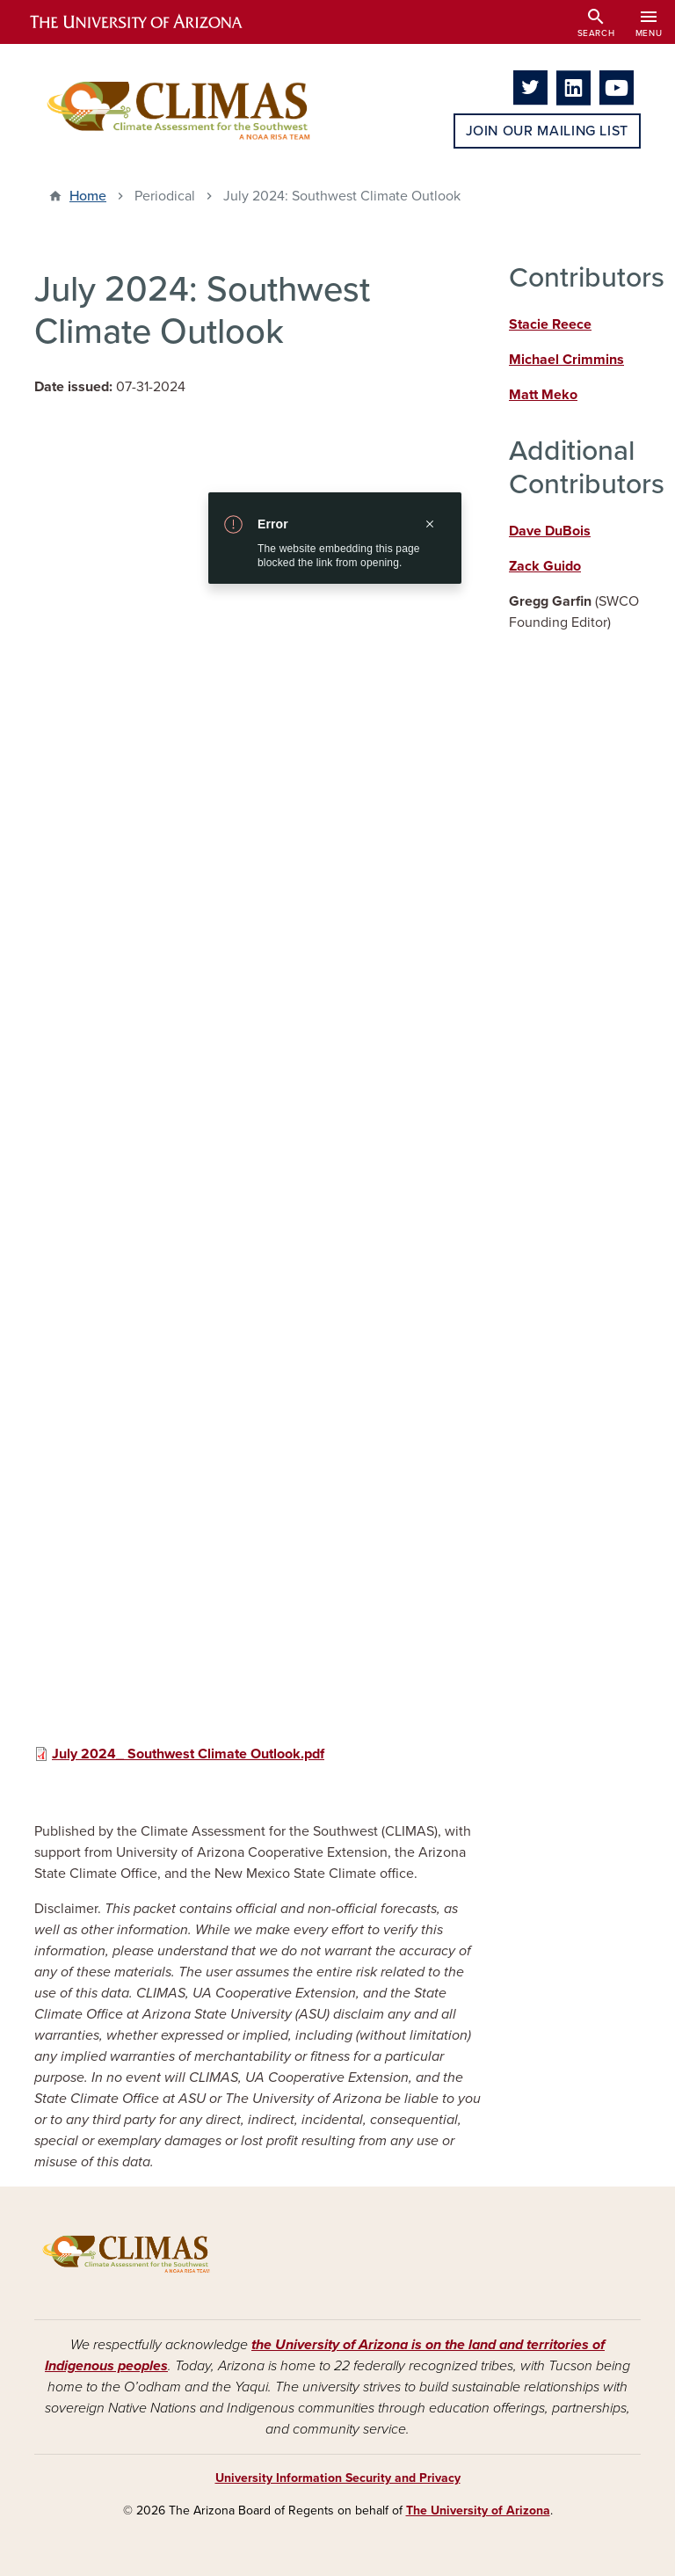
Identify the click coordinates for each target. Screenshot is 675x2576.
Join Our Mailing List (547, 131)
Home (87, 196)
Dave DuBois (550, 531)
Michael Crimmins (566, 359)
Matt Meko (543, 395)
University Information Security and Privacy (338, 2477)
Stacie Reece (550, 324)
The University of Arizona (478, 2510)
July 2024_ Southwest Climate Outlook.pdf (188, 1754)
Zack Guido (545, 566)
